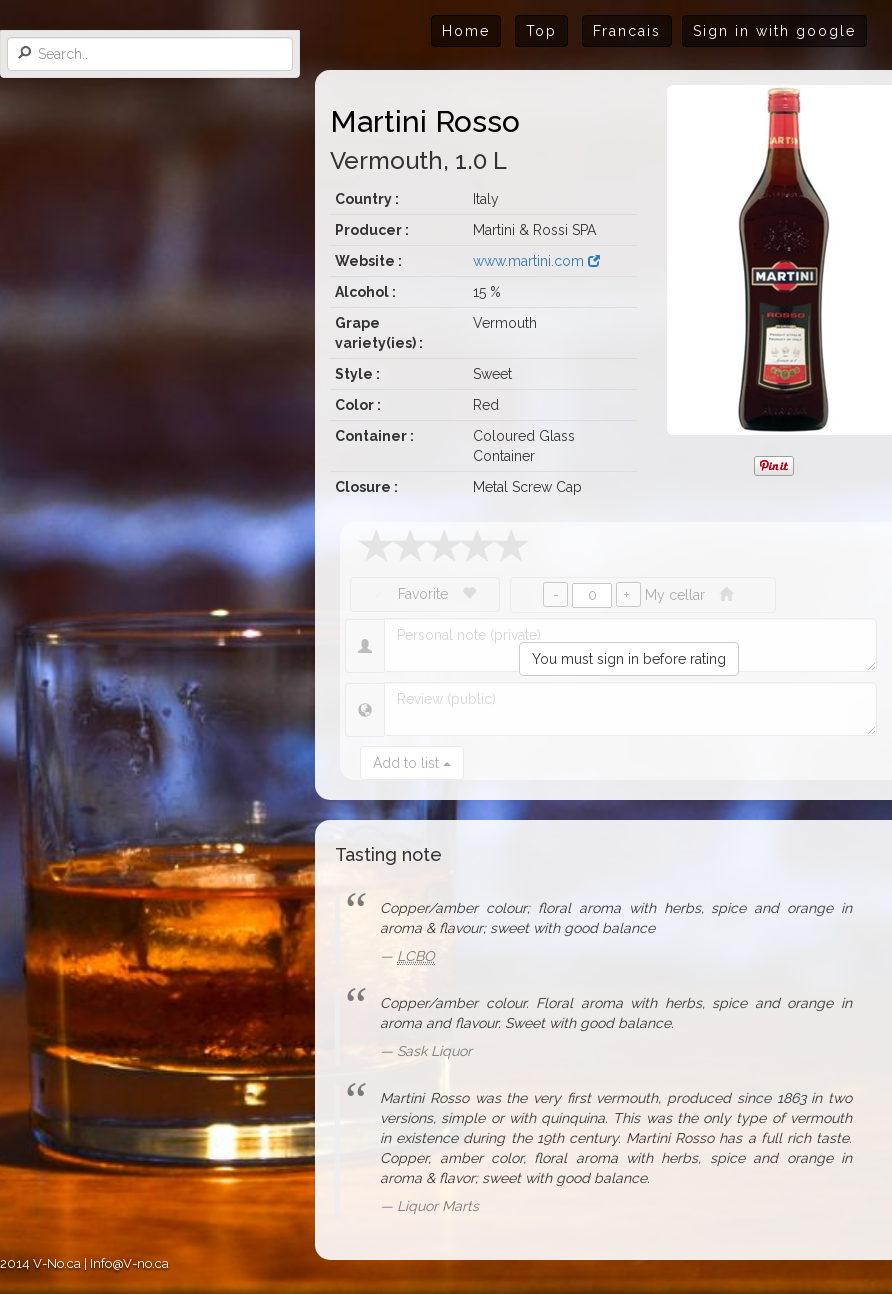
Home (466, 31)
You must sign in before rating (629, 659)
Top (541, 31)
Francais (627, 31)
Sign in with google (774, 31)
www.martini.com (536, 261)
